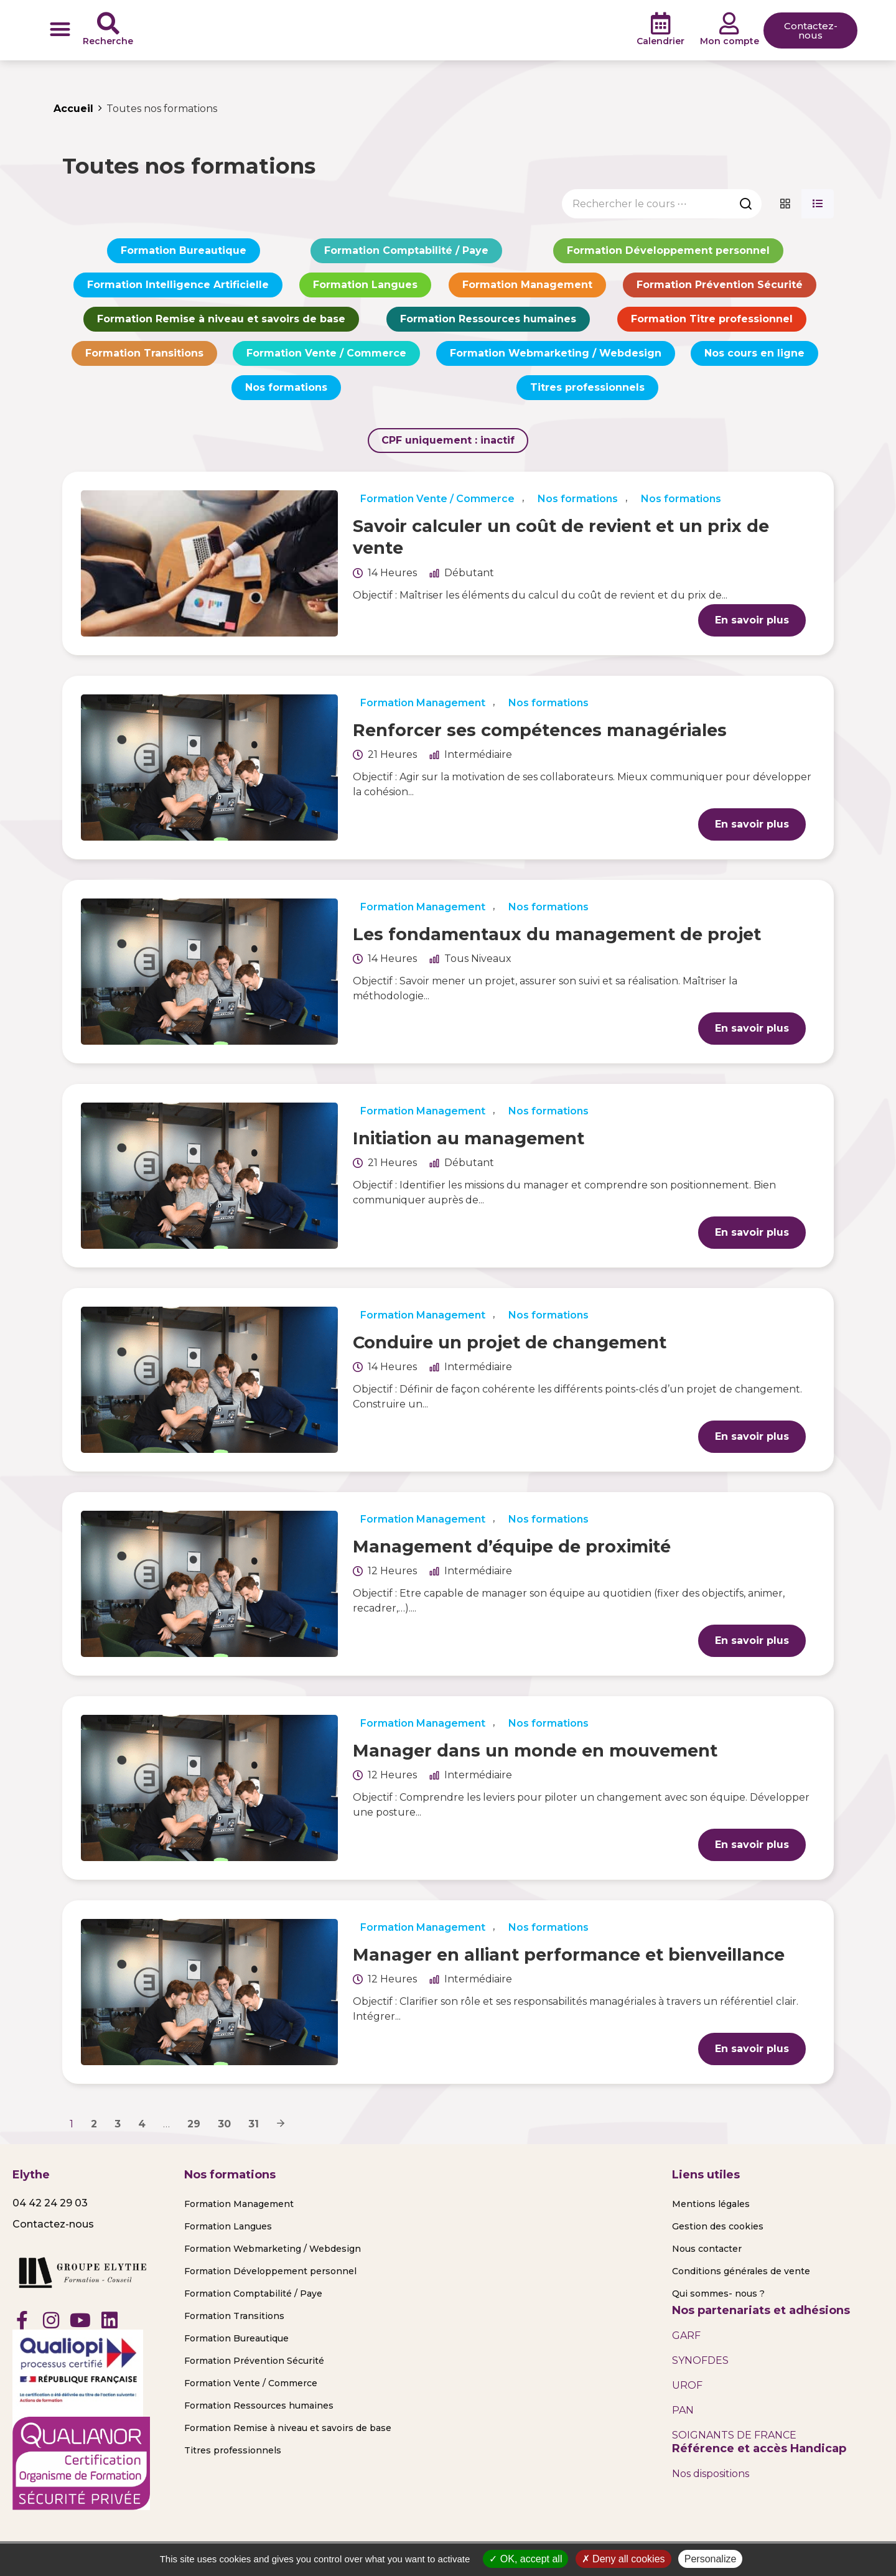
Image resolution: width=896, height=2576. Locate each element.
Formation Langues (365, 285)
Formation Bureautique (183, 250)
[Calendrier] (661, 23)
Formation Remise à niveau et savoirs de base (221, 319)
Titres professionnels (587, 387)
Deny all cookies (623, 2559)
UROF (687, 2385)
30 (224, 2124)
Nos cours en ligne (754, 353)
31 (253, 2124)
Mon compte (729, 41)
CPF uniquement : (448, 440)
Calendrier (660, 41)
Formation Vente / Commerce (326, 353)
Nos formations (286, 387)
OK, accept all (525, 2559)
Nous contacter (707, 2248)
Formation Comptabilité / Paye (406, 250)
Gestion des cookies (717, 2226)
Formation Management (527, 285)
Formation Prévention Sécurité (720, 285)
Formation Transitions (144, 353)
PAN (683, 2410)
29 (193, 2124)
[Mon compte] (729, 23)
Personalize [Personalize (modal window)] (710, 2559)
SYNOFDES (700, 2360)
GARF (686, 2335)
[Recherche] (108, 23)
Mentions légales (711, 2204)
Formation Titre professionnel (712, 319)
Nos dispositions (710, 2474)
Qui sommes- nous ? (718, 2293)
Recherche (108, 41)
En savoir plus (752, 620)
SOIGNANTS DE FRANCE (734, 2435)
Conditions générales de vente (741, 2271)
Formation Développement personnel (668, 250)
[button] (60, 28)
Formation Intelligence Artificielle (178, 285)
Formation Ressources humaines (488, 319)
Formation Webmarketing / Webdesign (555, 353)
